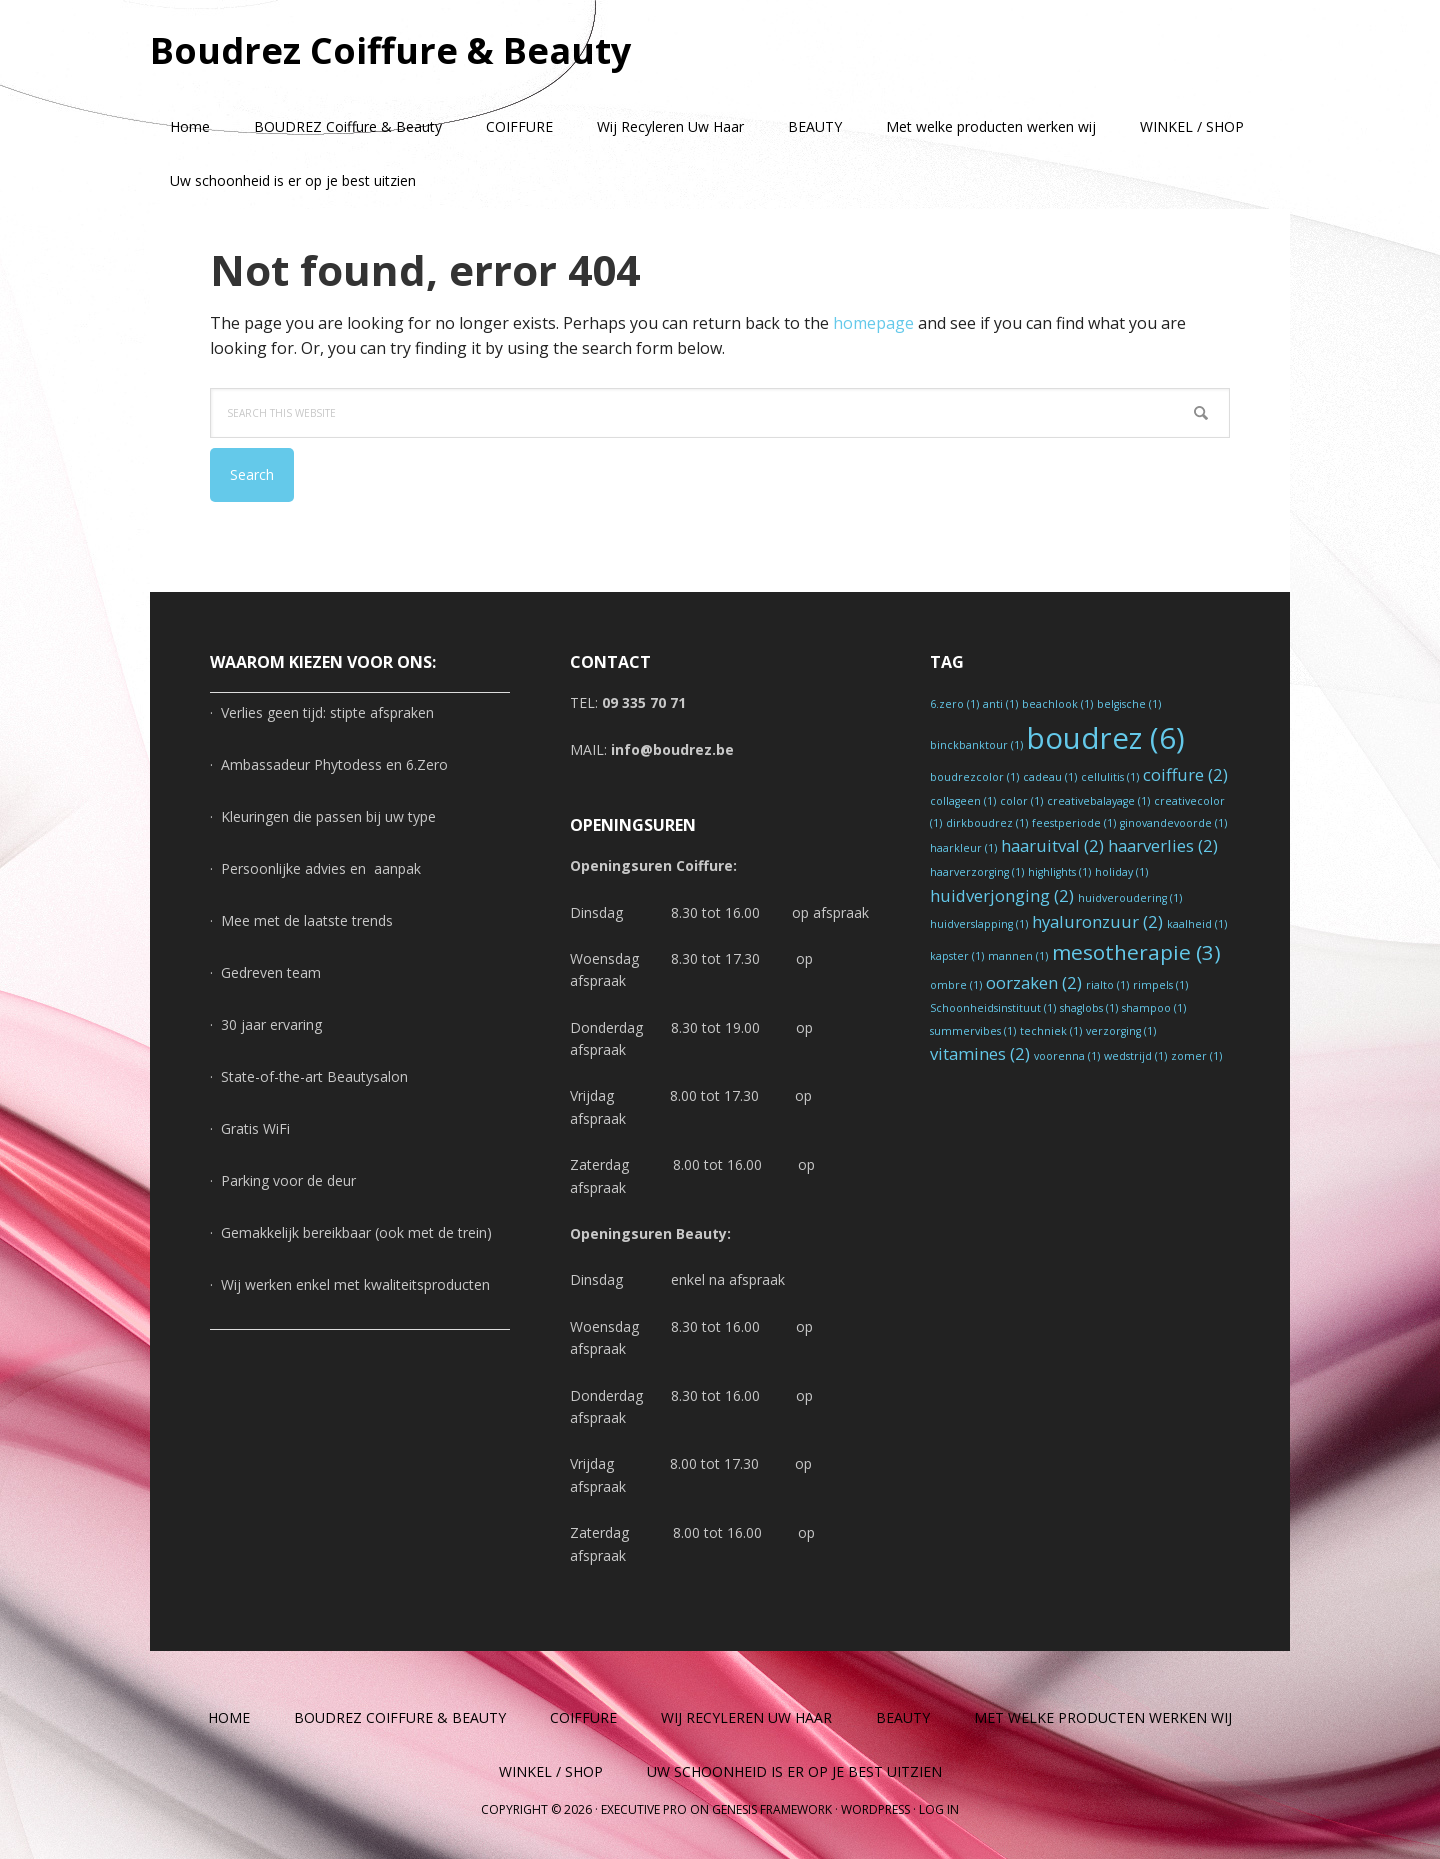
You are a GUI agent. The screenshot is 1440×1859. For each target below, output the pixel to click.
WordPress (875, 1809)
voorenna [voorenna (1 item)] (1067, 1056)
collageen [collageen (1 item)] (963, 801)
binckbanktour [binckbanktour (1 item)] (976, 745)
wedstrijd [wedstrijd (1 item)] (1135, 1056)
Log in (939, 1809)
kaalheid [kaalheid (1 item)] (1197, 924)
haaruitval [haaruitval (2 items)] (1052, 845)
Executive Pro (644, 1809)
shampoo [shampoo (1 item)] (1154, 1008)
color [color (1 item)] (1021, 801)
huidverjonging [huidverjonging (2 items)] (1002, 895)
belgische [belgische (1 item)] (1129, 704)
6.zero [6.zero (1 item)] (954, 704)
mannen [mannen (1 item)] (1018, 956)
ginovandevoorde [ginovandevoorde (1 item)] (1173, 823)
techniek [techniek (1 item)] (1051, 1031)
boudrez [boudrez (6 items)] (1106, 738)
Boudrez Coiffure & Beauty (390, 49)
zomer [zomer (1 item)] (1196, 1056)
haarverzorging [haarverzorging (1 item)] (977, 872)
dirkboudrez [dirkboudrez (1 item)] (987, 823)
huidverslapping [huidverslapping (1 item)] (979, 924)
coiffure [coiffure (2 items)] (1185, 774)
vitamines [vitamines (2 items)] (980, 1053)
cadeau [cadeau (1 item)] (1050, 777)
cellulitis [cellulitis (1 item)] (1110, 777)
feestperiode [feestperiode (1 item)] (1074, 823)
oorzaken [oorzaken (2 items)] (1034, 982)
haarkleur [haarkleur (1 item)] (963, 848)
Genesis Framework (772, 1809)
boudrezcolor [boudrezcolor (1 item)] (974, 777)
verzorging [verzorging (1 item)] (1121, 1031)
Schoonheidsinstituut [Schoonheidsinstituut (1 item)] (993, 1008)
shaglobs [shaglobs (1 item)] (1089, 1008)
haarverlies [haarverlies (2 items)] (1163, 845)
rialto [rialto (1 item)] (1107, 985)
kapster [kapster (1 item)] (957, 956)
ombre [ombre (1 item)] (956, 985)
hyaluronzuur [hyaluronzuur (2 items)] (1097, 921)
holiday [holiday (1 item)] (1121, 872)
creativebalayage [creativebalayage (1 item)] (1098, 801)
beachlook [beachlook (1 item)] (1057, 704)
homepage (873, 323)
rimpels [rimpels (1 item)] (1160, 985)
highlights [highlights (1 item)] (1059, 872)
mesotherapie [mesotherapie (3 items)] (1136, 952)
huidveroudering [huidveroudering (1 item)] (1130, 898)
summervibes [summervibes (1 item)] (973, 1031)
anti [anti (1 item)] (1000, 704)
